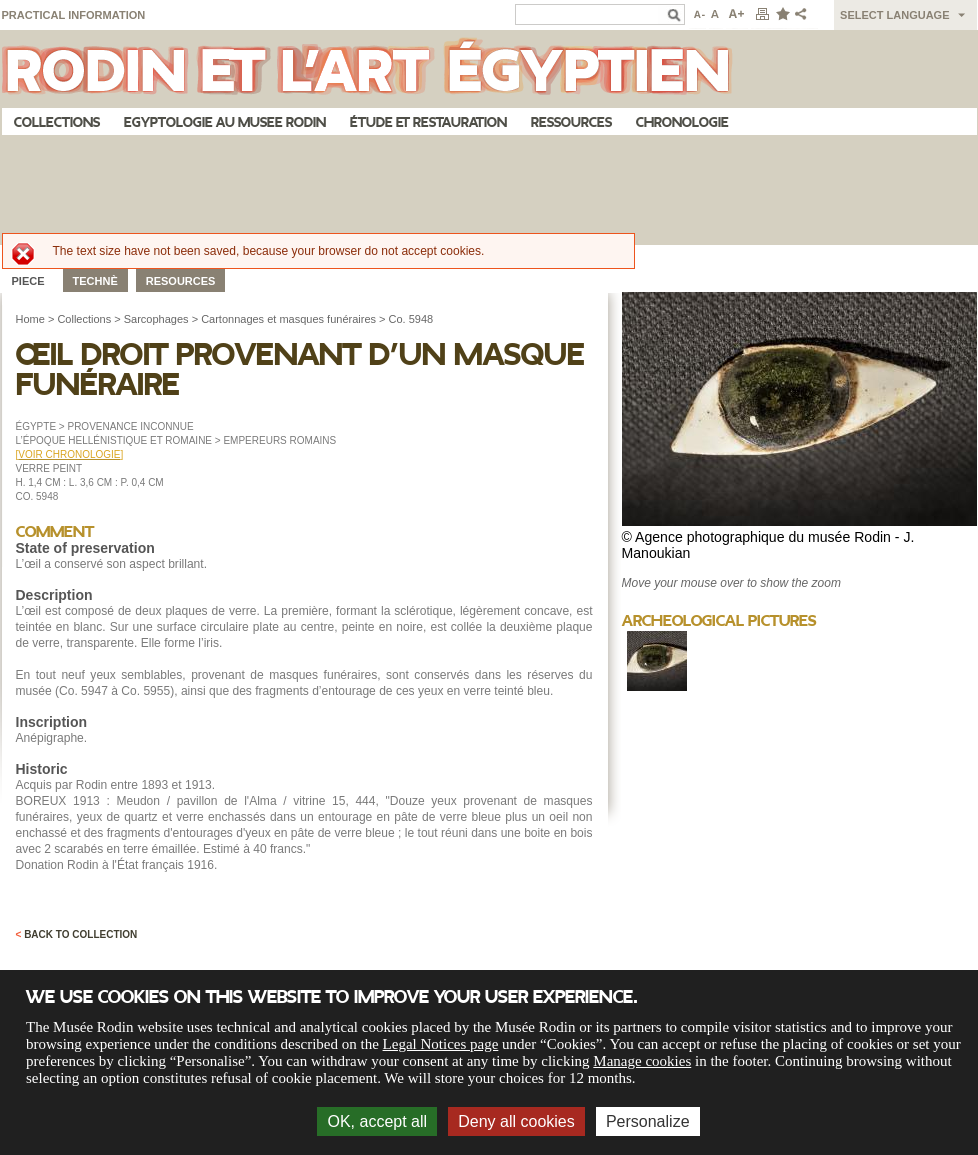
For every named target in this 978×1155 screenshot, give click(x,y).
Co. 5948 (411, 319)
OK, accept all (377, 1121)
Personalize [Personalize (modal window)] (648, 1121)
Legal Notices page (441, 1044)
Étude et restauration (428, 122)
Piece (28, 281)
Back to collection (77, 934)
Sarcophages (156, 319)
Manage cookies (642, 1061)
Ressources (571, 122)
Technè (95, 281)
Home (30, 319)
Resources (181, 281)
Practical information (74, 15)
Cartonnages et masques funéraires (288, 319)
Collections (57, 122)
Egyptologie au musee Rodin (225, 122)
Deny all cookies (516, 1121)
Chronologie (682, 122)
